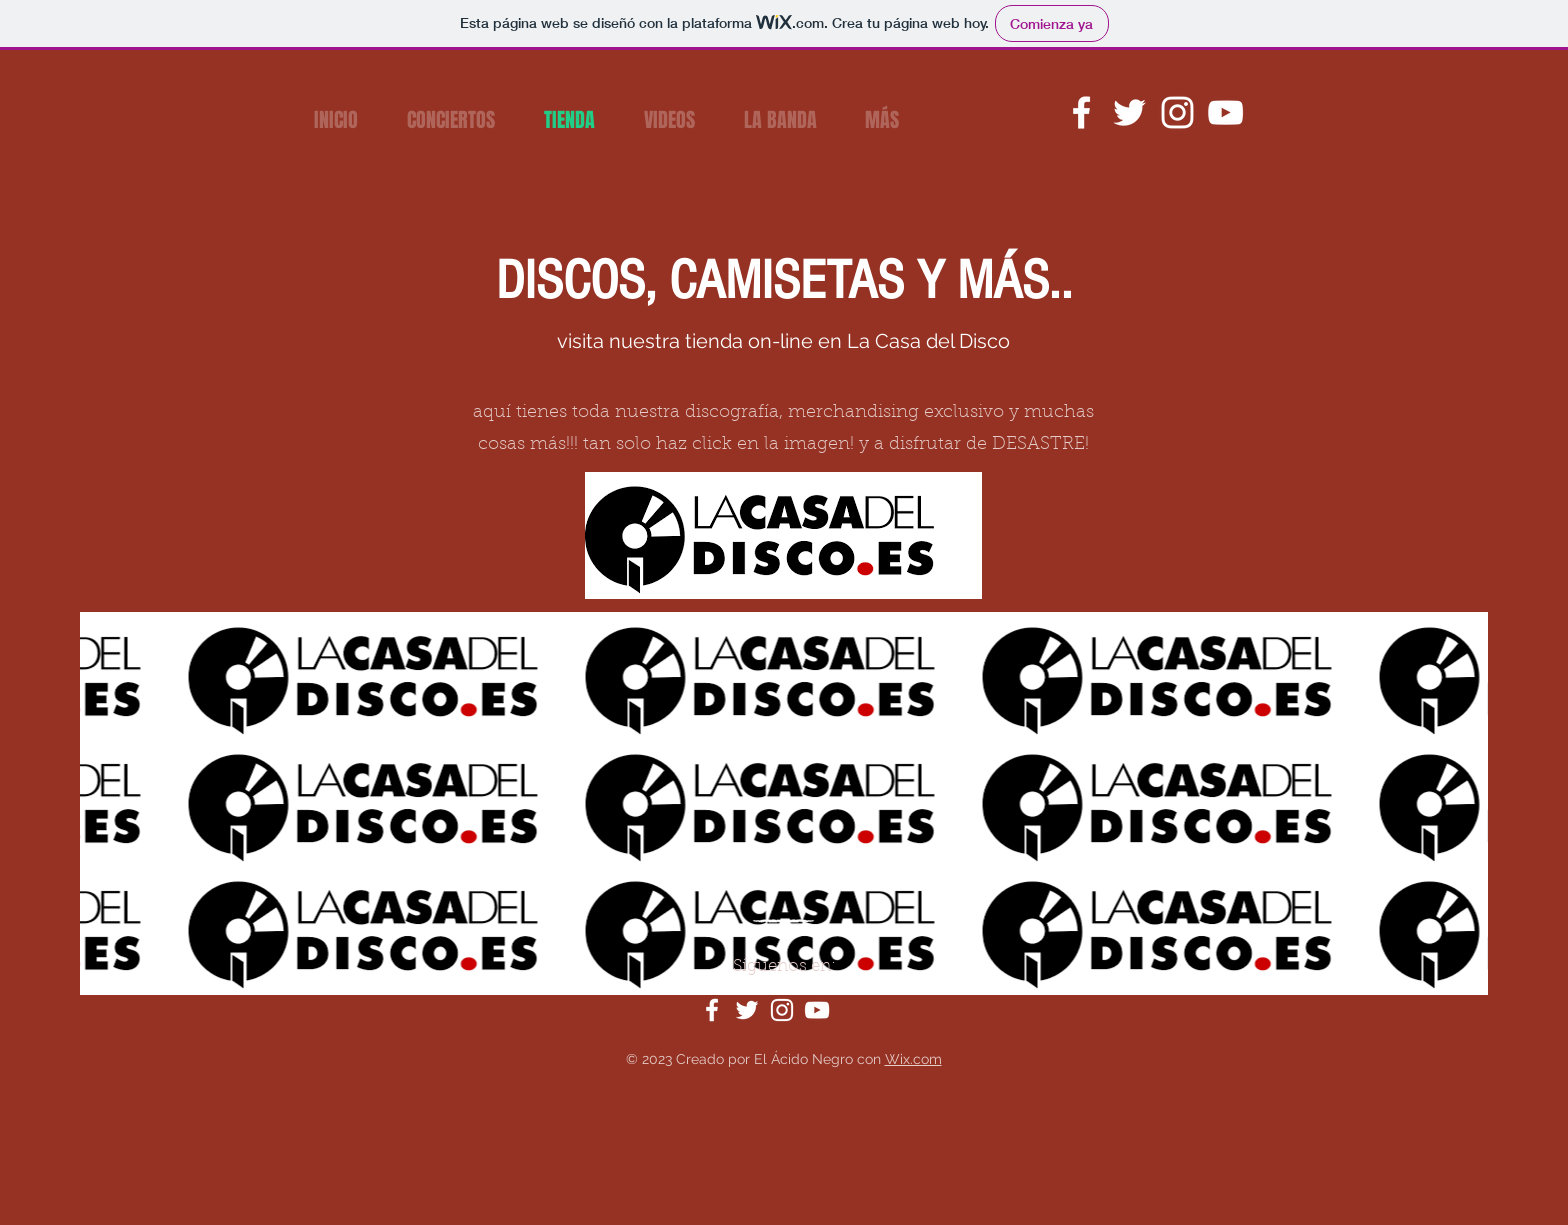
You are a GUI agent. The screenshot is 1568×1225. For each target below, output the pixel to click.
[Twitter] (1129, 112)
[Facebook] (1081, 112)
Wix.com (913, 1059)
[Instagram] (1177, 112)
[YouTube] (1225, 112)
